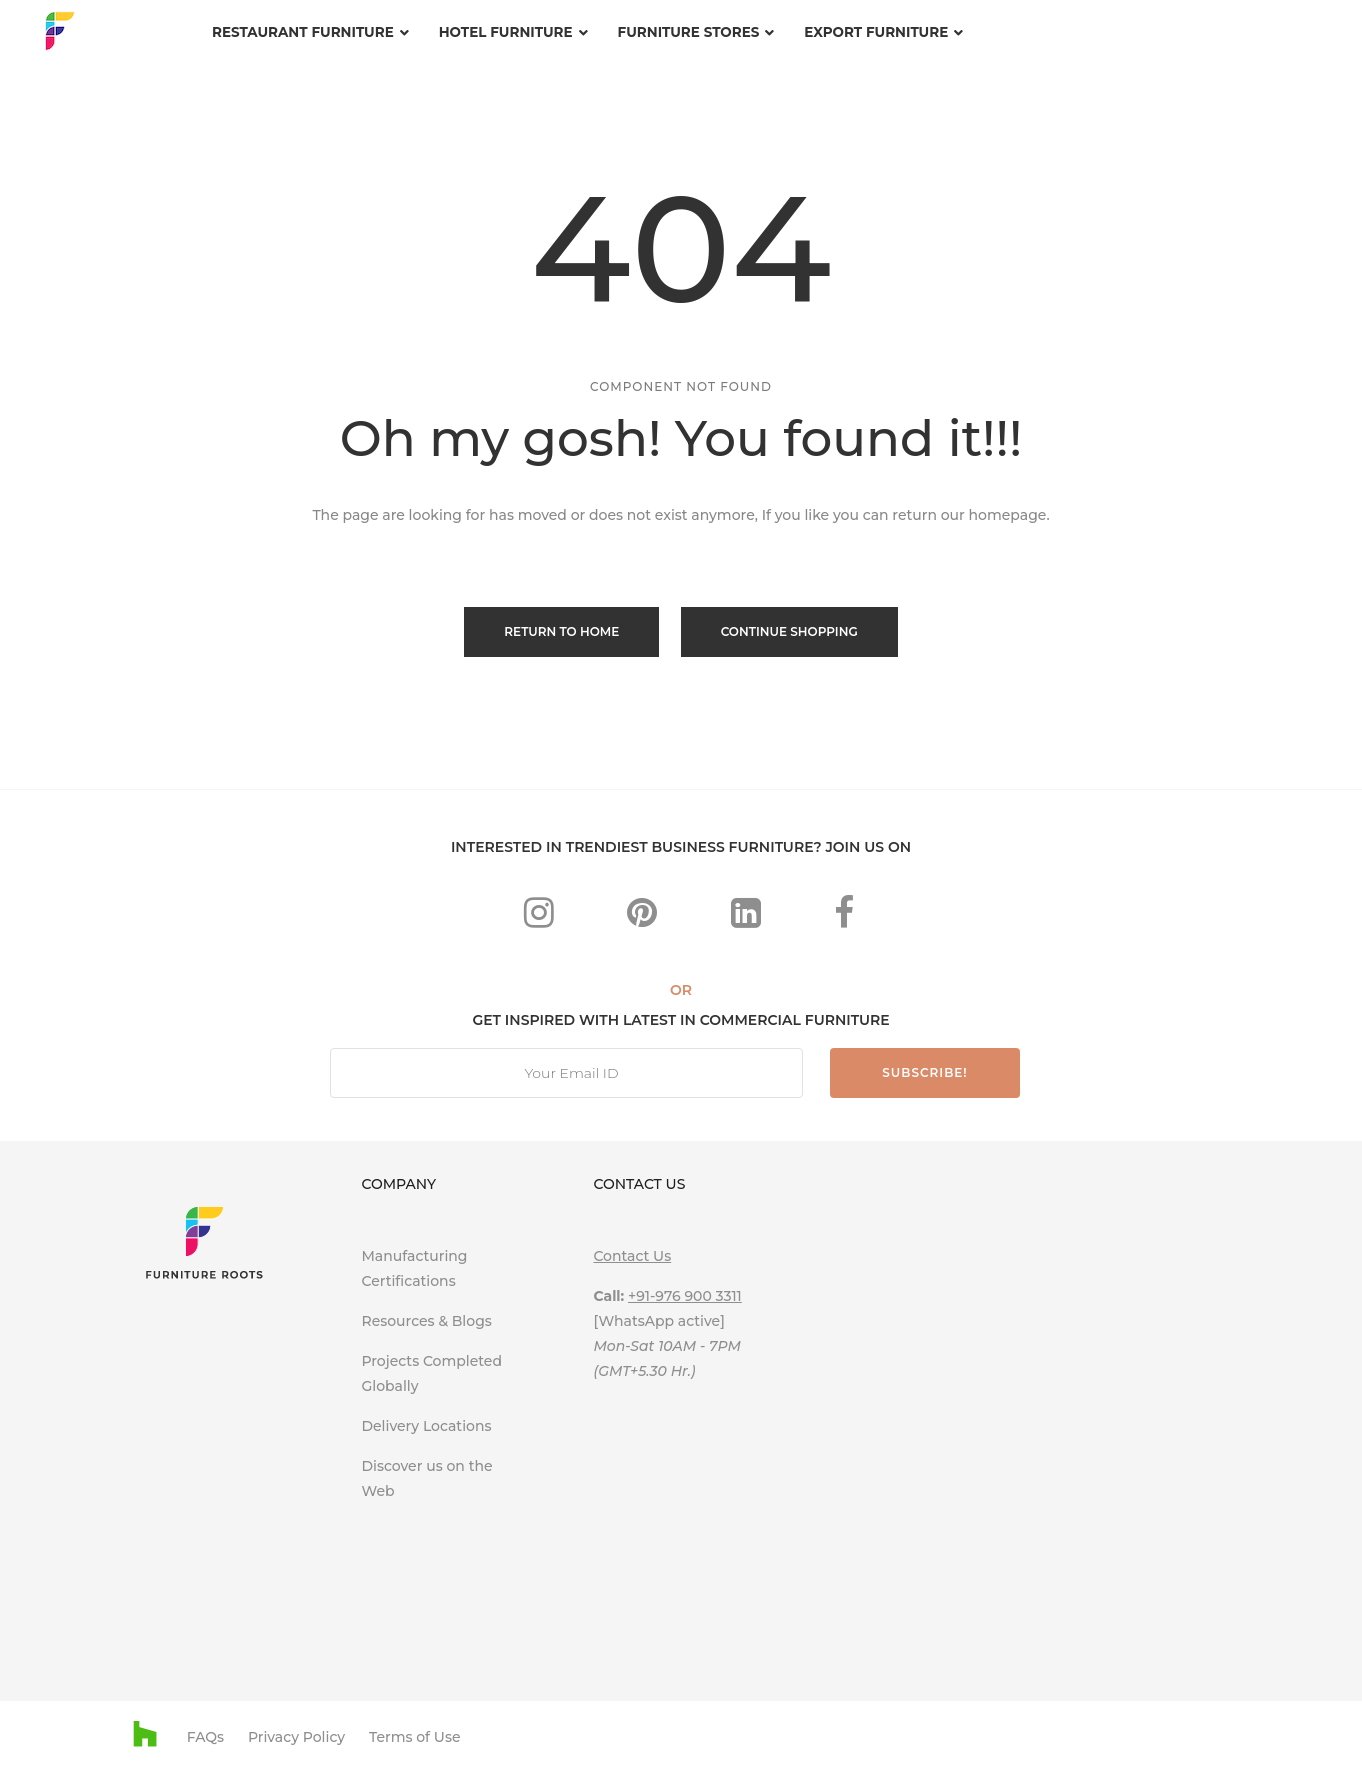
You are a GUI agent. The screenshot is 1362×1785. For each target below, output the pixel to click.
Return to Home (560, 631)
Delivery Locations (426, 1424)
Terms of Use (415, 1736)
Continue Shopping (790, 631)
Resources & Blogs (426, 1319)
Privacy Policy (296, 1736)
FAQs (205, 1736)
